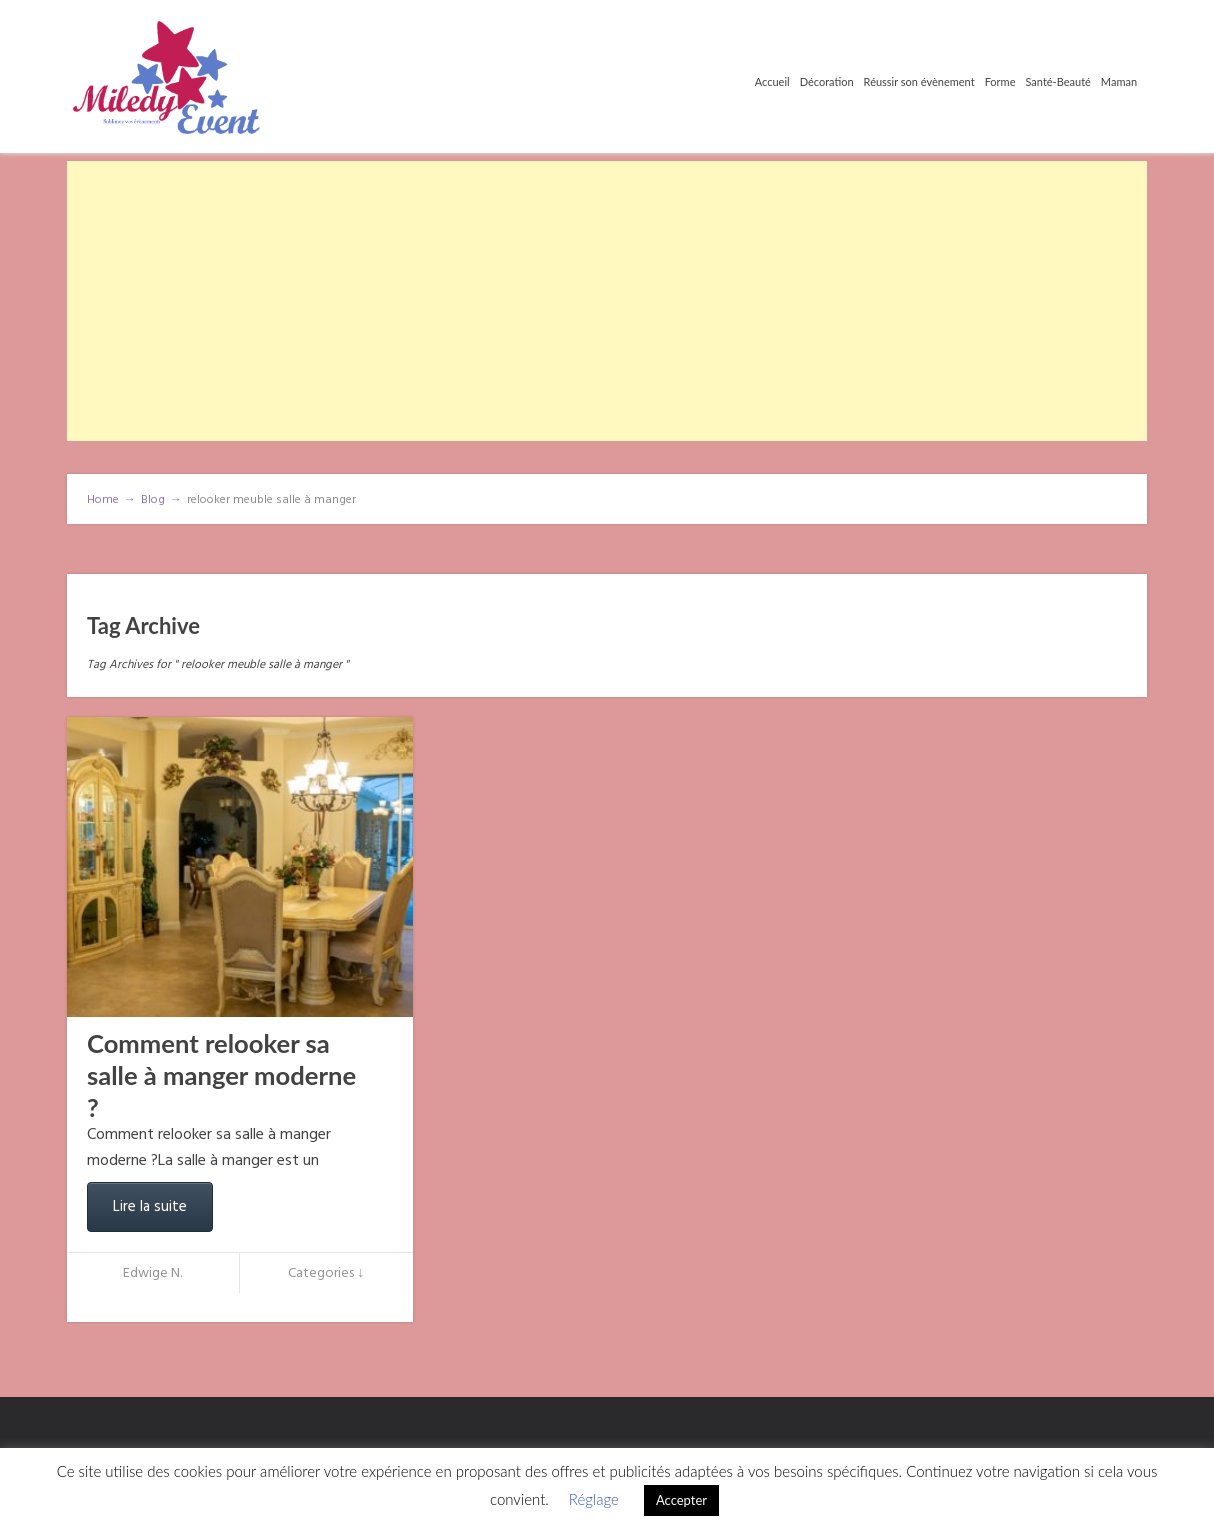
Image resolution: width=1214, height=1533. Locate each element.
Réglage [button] (594, 1499)
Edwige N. (152, 1273)
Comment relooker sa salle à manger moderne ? (221, 1075)
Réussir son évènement (919, 81)
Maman (1119, 81)
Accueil (772, 81)
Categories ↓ (326, 1273)
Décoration (827, 81)
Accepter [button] (681, 1500)
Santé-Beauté (1057, 81)
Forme (1000, 81)
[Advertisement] (607, 301)
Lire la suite (150, 1207)
